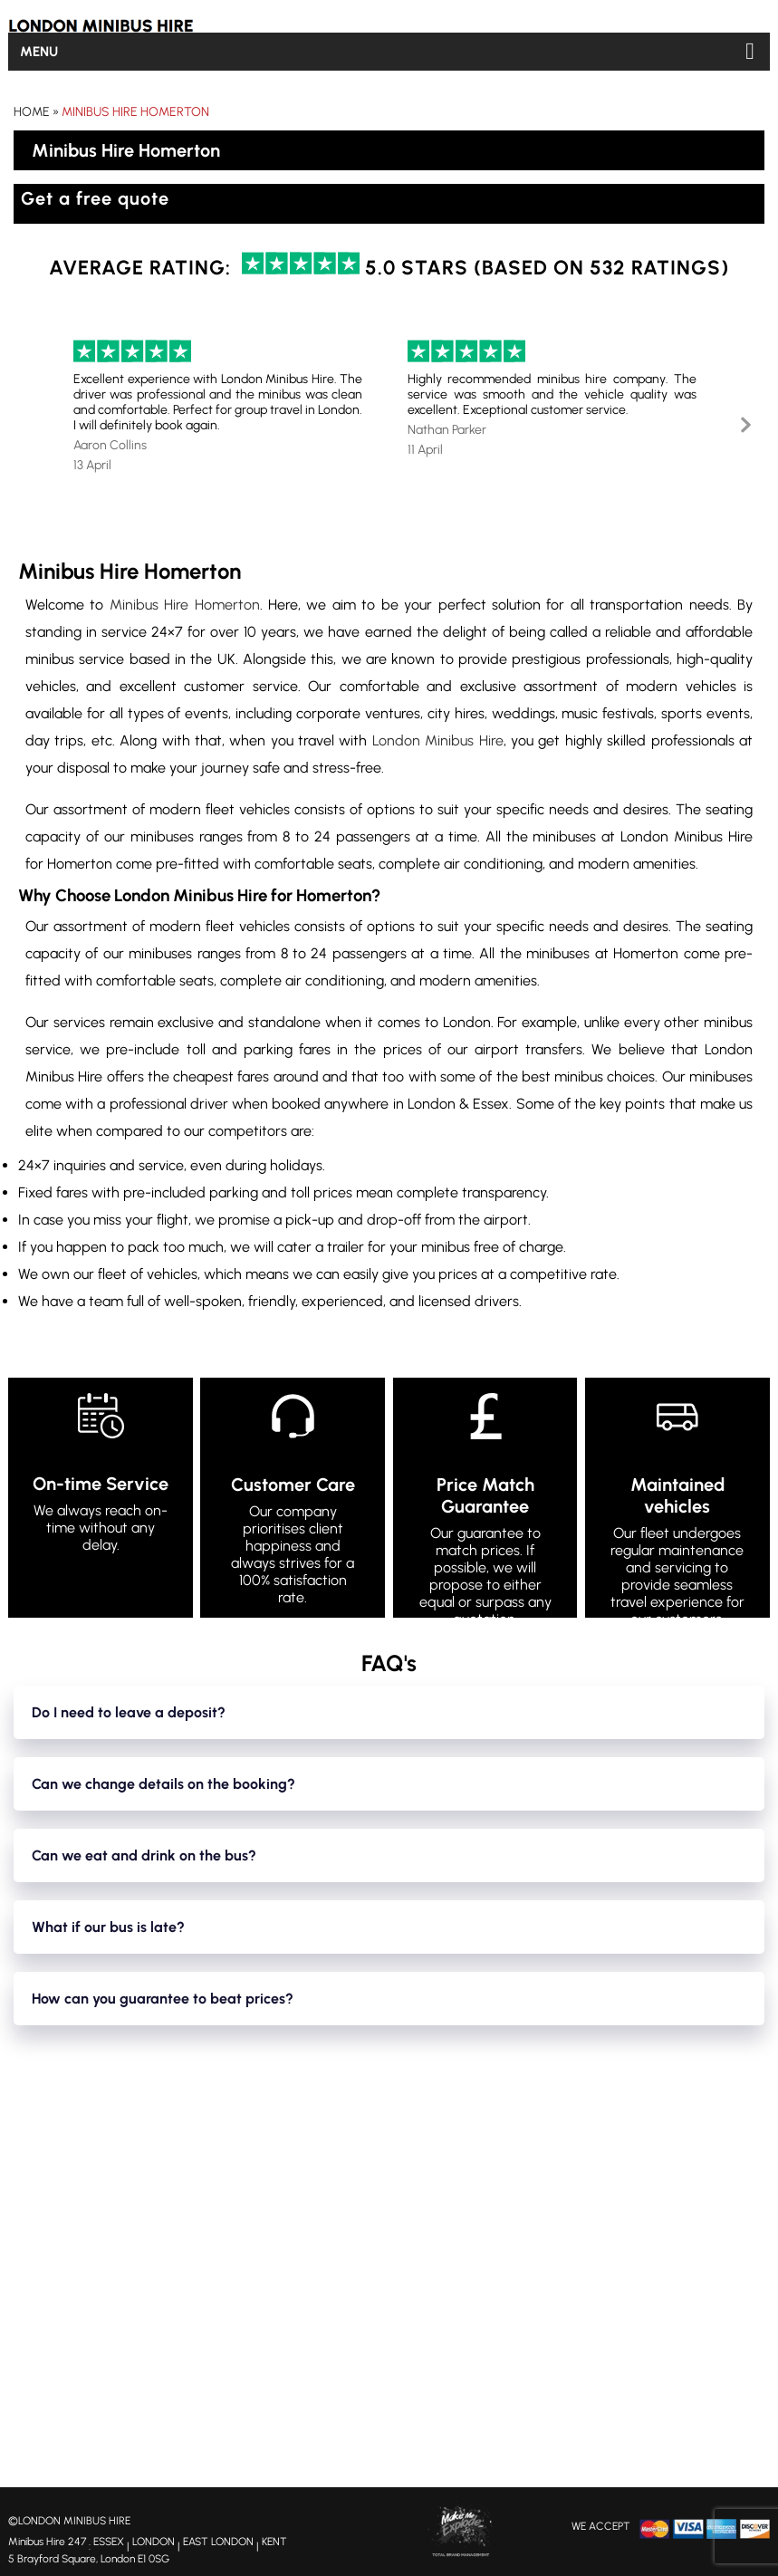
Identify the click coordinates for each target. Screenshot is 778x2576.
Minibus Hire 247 (47, 2541)
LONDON (153, 2541)
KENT (274, 2541)
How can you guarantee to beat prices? (162, 1998)
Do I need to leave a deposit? (129, 1712)
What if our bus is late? (108, 1927)
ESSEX (108, 2541)
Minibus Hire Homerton (135, 112)
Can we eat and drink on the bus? (144, 1855)
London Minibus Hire (438, 740)
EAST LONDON (218, 2541)
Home (32, 112)
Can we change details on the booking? (163, 1784)
